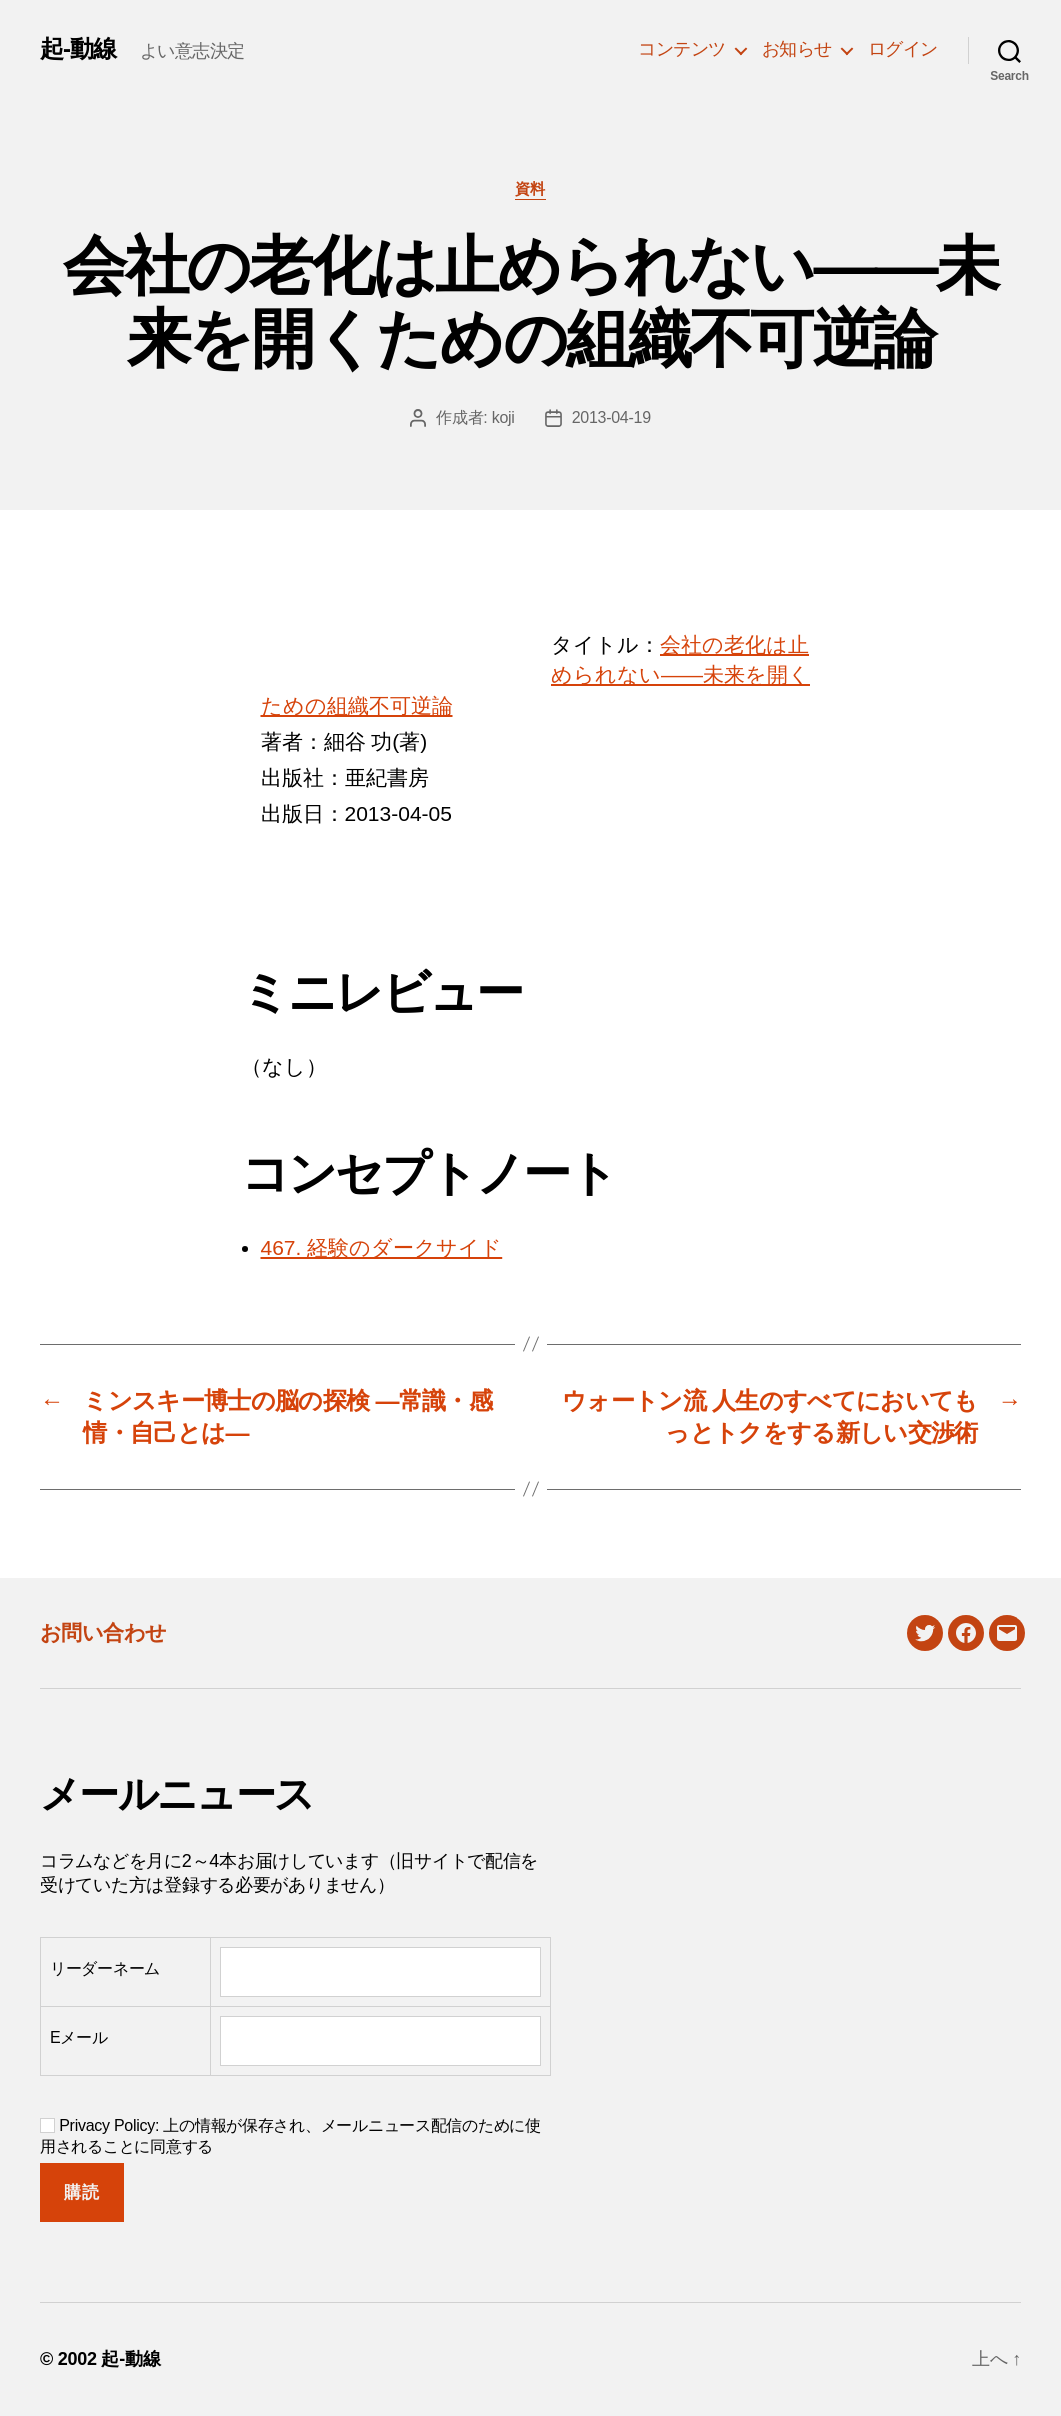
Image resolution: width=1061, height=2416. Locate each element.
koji (503, 417)
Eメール (79, 2037)
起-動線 (78, 49)
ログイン (903, 49)
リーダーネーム (105, 1968)
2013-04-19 (611, 417)
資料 (530, 188)
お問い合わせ (103, 1632)
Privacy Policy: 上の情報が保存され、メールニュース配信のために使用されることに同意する (290, 2136)
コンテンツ (682, 49)
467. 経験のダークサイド (382, 1247)
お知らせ (797, 49)
